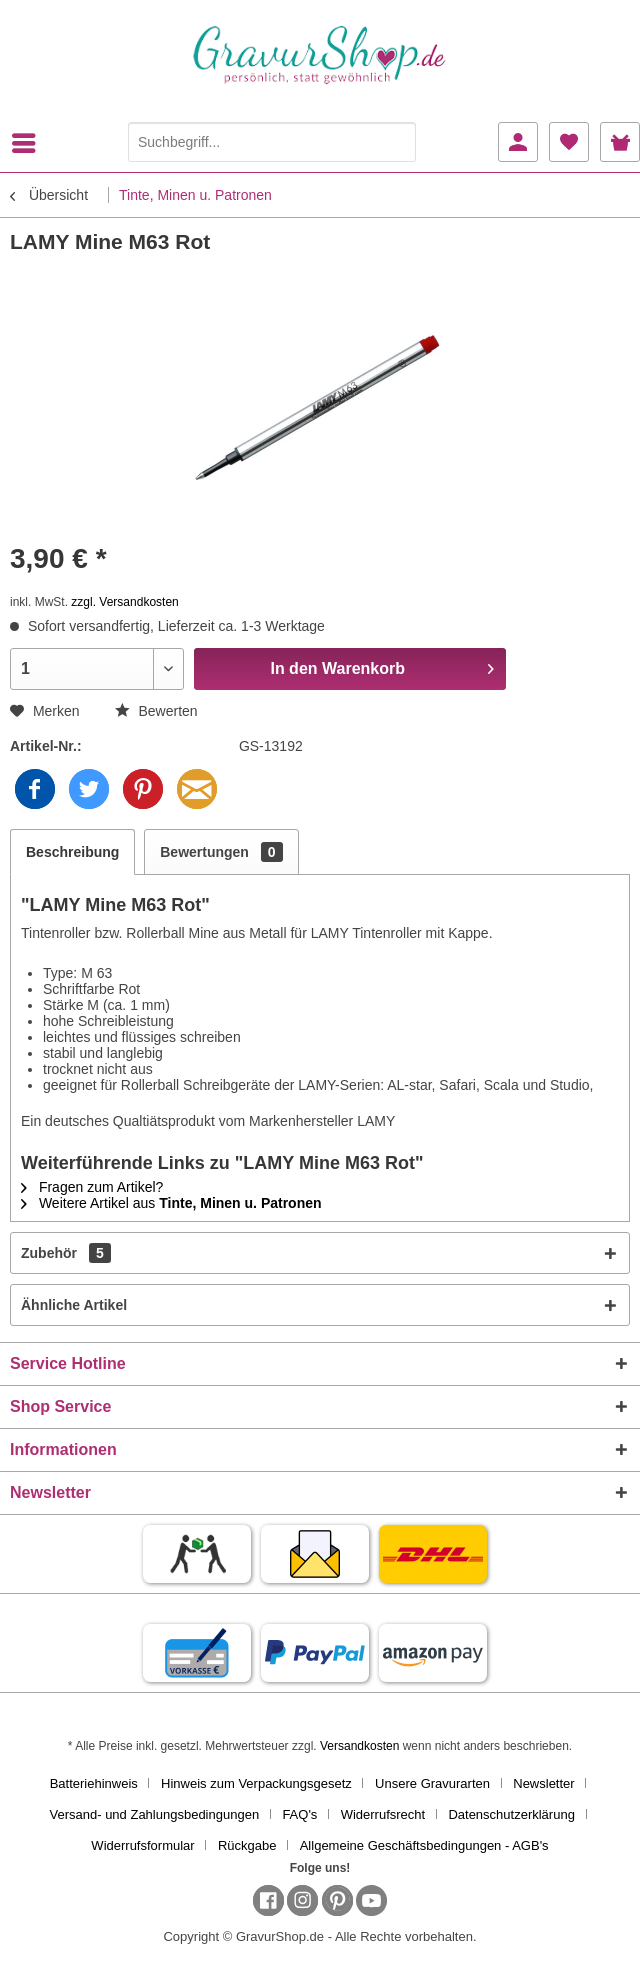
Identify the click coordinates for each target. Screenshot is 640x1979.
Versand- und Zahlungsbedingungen (155, 1814)
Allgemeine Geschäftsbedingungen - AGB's (424, 1845)
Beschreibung (72, 852)
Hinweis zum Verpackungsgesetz (256, 1783)
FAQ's (299, 1814)
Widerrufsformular (142, 1845)
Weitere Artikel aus (171, 1203)
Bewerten (156, 711)
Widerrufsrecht (383, 1814)
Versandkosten (359, 1746)
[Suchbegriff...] (272, 142)
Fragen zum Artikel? (92, 1187)
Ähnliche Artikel (74, 1305)
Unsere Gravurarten (432, 1783)
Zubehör (66, 1253)
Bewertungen (221, 852)
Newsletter (543, 1783)
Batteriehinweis (94, 1783)
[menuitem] (29, 143)
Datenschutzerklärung (511, 1814)
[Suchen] (396, 142)
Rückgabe (247, 1845)
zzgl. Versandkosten (124, 602)
